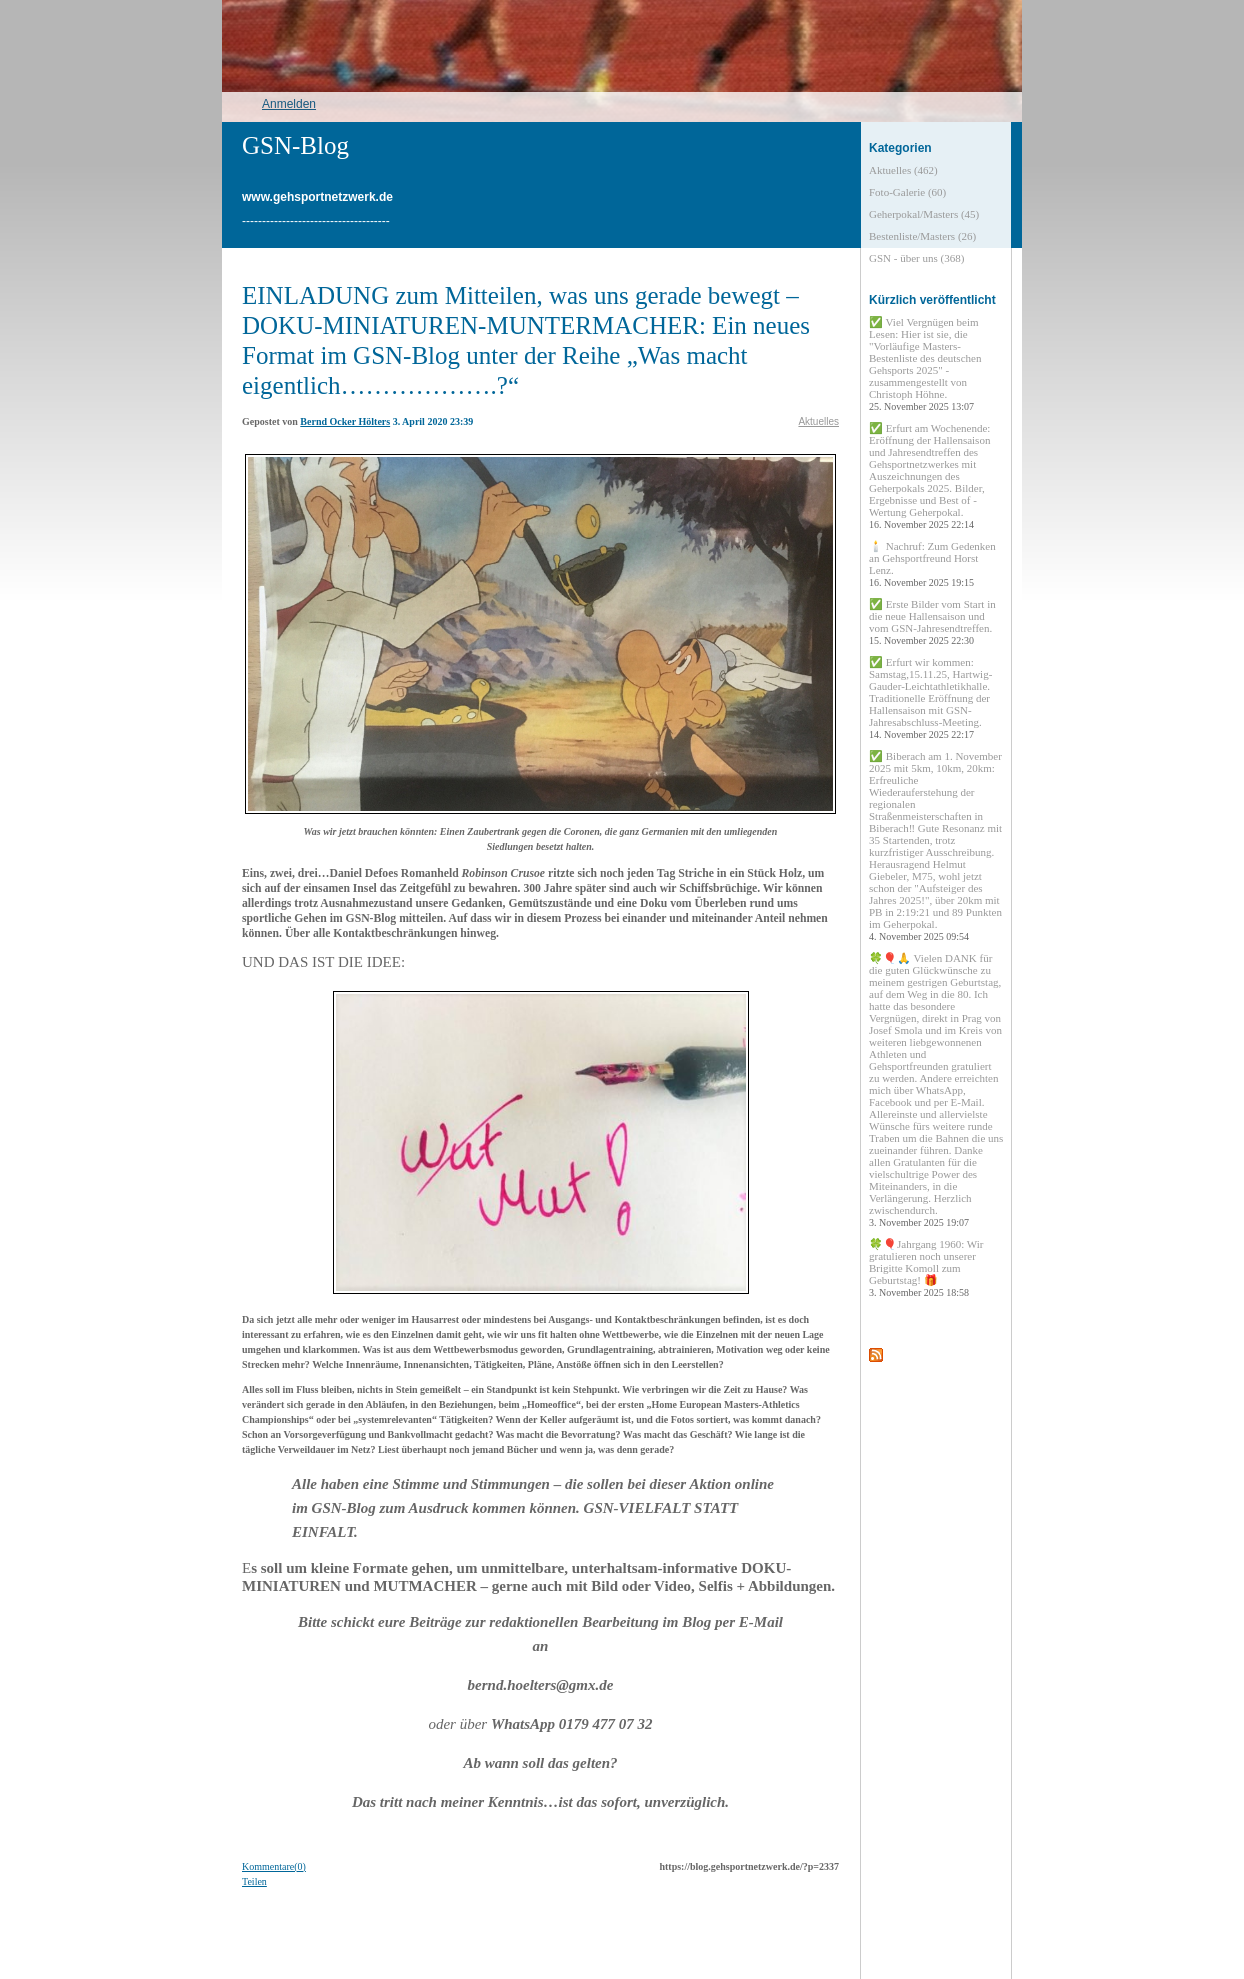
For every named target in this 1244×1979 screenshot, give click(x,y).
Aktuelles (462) (903, 170)
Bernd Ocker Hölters (345, 421)
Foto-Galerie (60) (907, 192)
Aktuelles (818, 421)
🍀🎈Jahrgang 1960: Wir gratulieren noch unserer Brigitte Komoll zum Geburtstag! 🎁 (926, 1268)
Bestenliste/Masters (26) (922, 236)
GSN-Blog (295, 145)
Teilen (254, 1881)
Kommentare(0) (274, 1866)
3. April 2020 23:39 (433, 421)
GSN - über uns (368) (916, 258)
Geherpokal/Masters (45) (924, 214)
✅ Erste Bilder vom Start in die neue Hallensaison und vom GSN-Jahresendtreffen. (932, 622)
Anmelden (289, 104)
